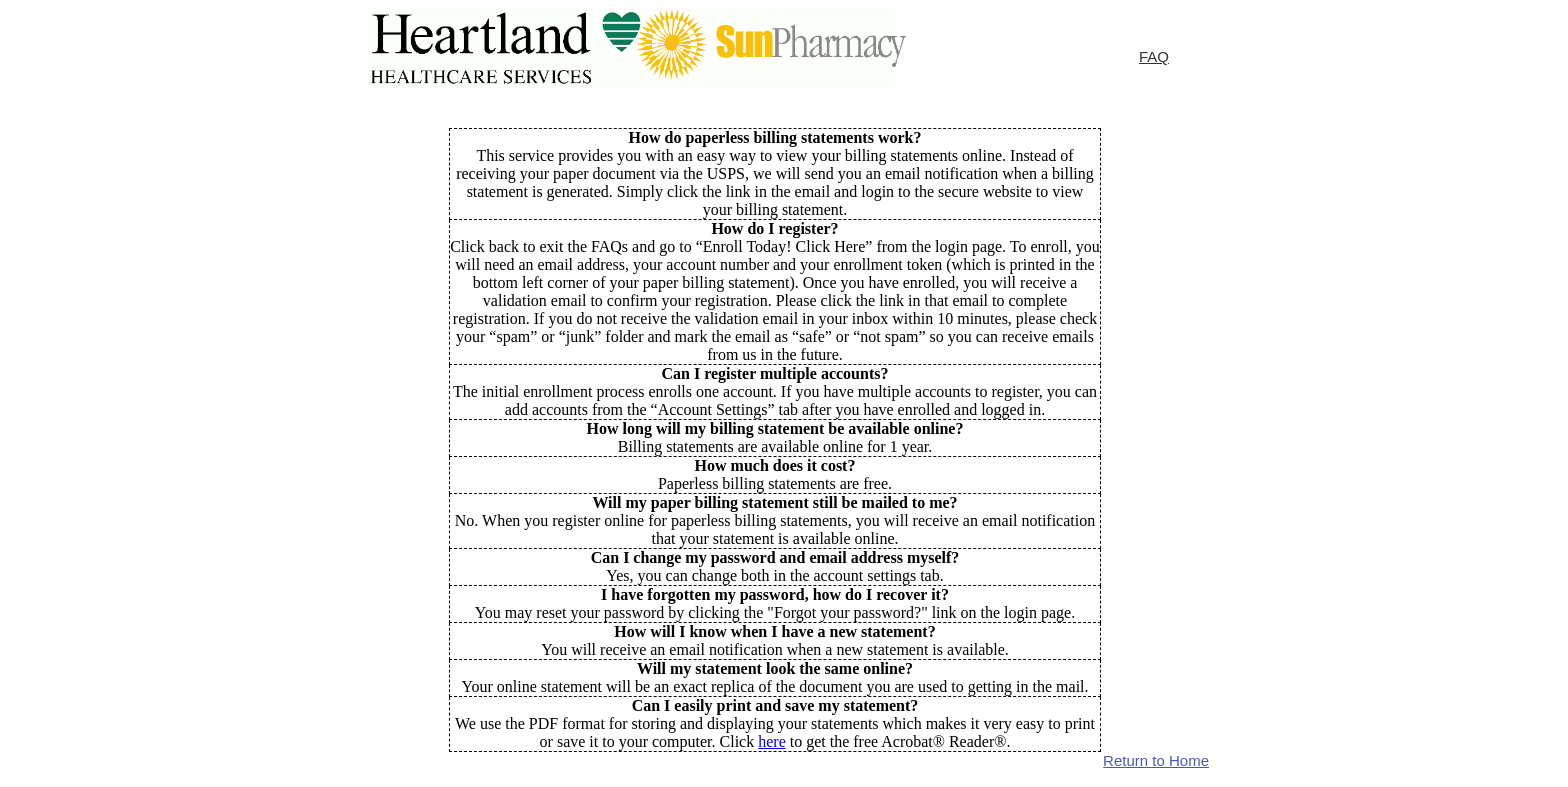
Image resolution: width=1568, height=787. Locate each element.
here (772, 741)
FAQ (1154, 56)
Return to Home (1156, 760)
